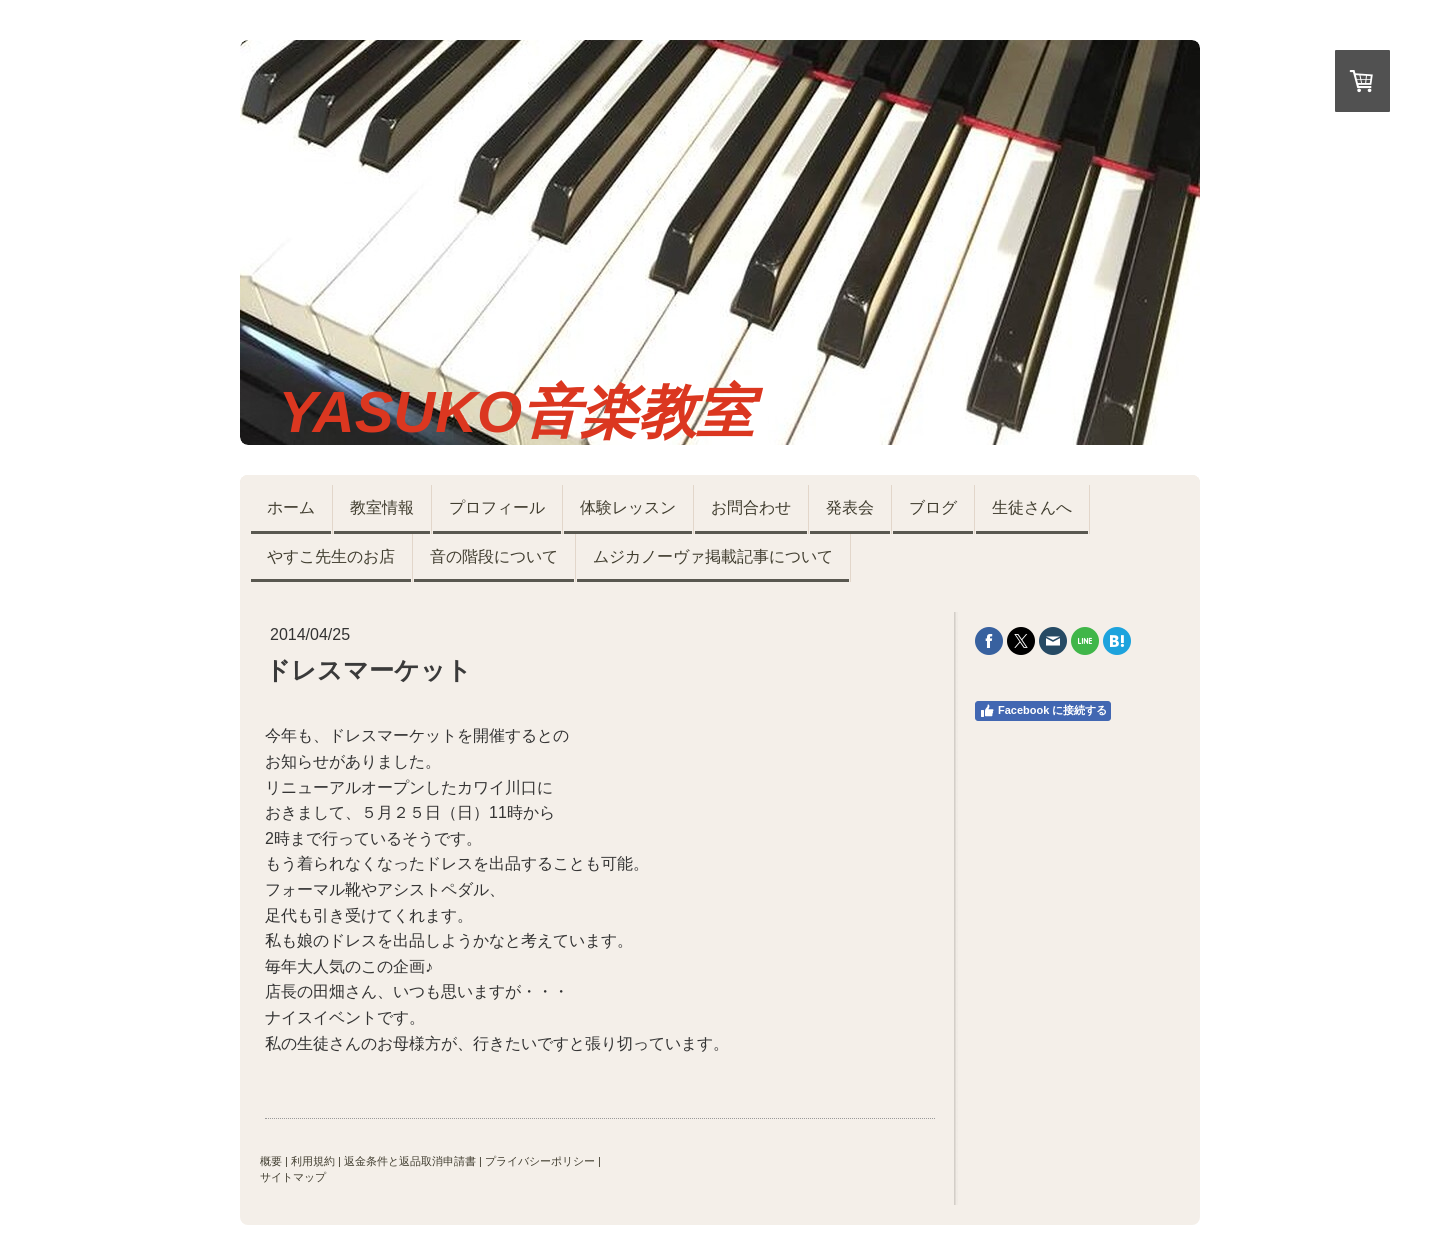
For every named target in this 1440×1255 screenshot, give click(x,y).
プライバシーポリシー (540, 1161)
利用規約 (313, 1161)
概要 (271, 1161)
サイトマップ (293, 1177)
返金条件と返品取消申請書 (410, 1161)
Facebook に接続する (1043, 711)
